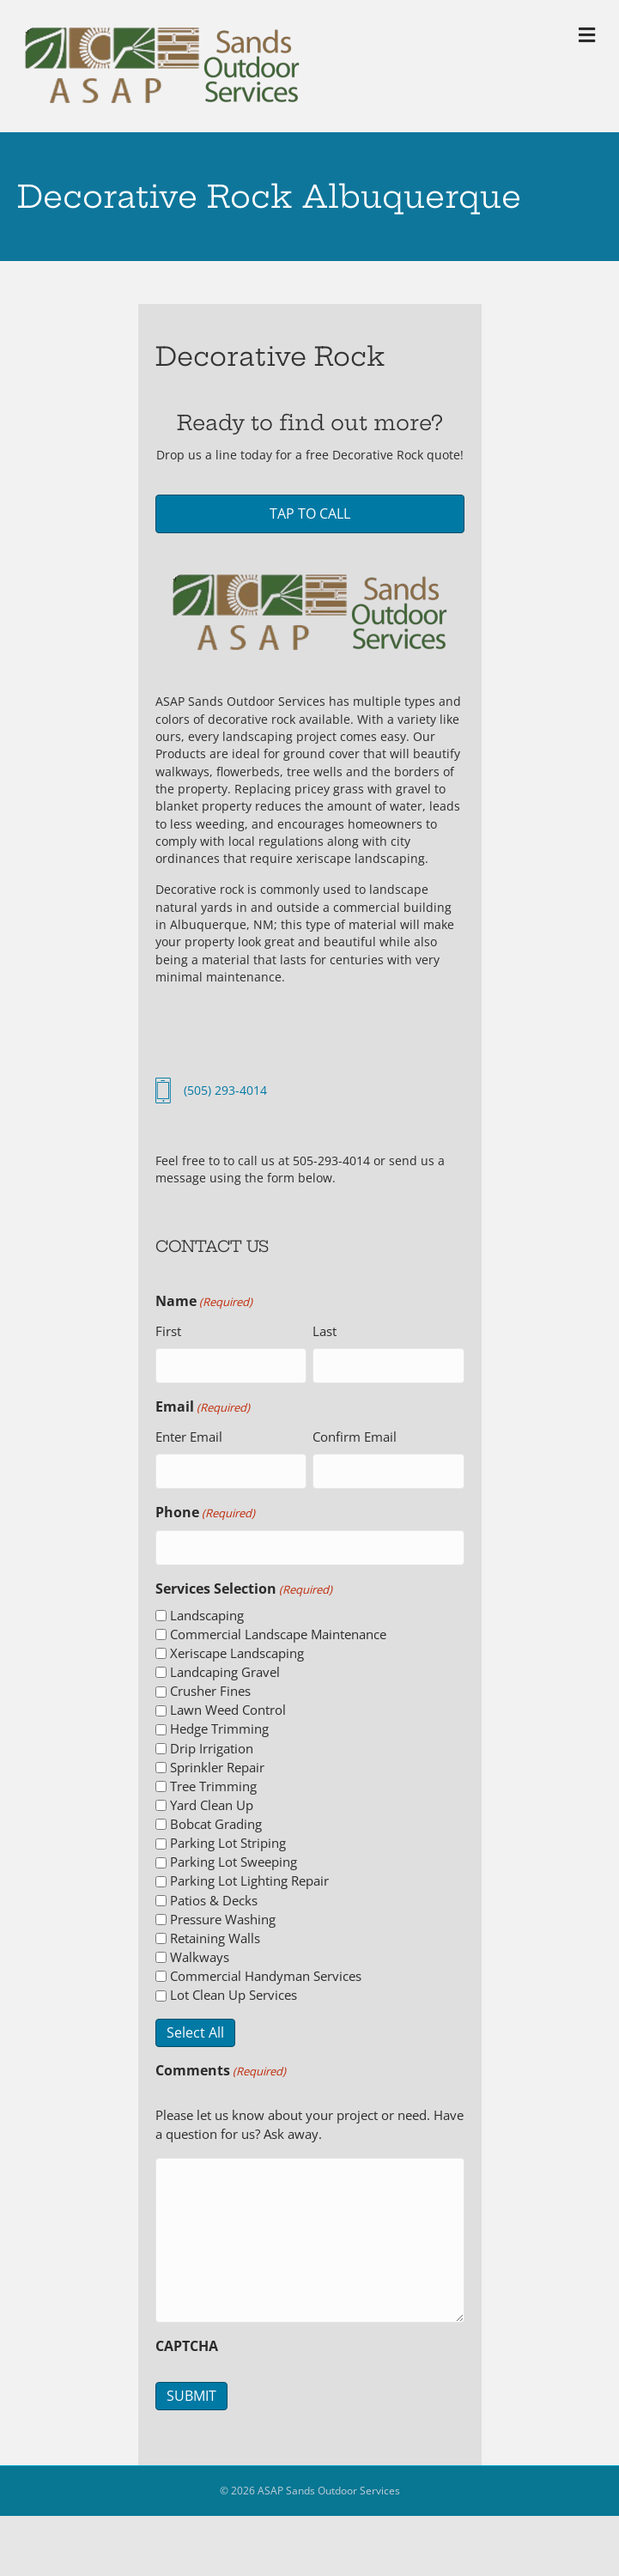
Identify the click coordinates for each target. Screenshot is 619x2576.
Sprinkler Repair (217, 1762)
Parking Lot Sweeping (233, 1856)
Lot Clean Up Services (233, 1989)
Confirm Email (355, 1434)
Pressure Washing (223, 1914)
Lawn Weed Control (228, 1704)
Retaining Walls (215, 1932)
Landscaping (207, 1610)
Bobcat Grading (216, 1818)
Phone (205, 1509)
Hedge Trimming (219, 1723)
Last (325, 1331)
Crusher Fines (210, 1685)
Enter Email (188, 1434)
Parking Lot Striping (228, 1837)
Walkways (199, 1951)
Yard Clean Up (211, 1799)
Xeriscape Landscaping (237, 1647)
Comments (220, 2065)
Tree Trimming (213, 1780)
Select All (195, 2027)
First (168, 1331)
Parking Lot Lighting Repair (249, 1875)
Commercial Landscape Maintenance (278, 1628)
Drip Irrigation (211, 1743)
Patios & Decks (214, 1895)
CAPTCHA (186, 2340)
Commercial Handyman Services (265, 1970)
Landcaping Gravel (225, 1666)
